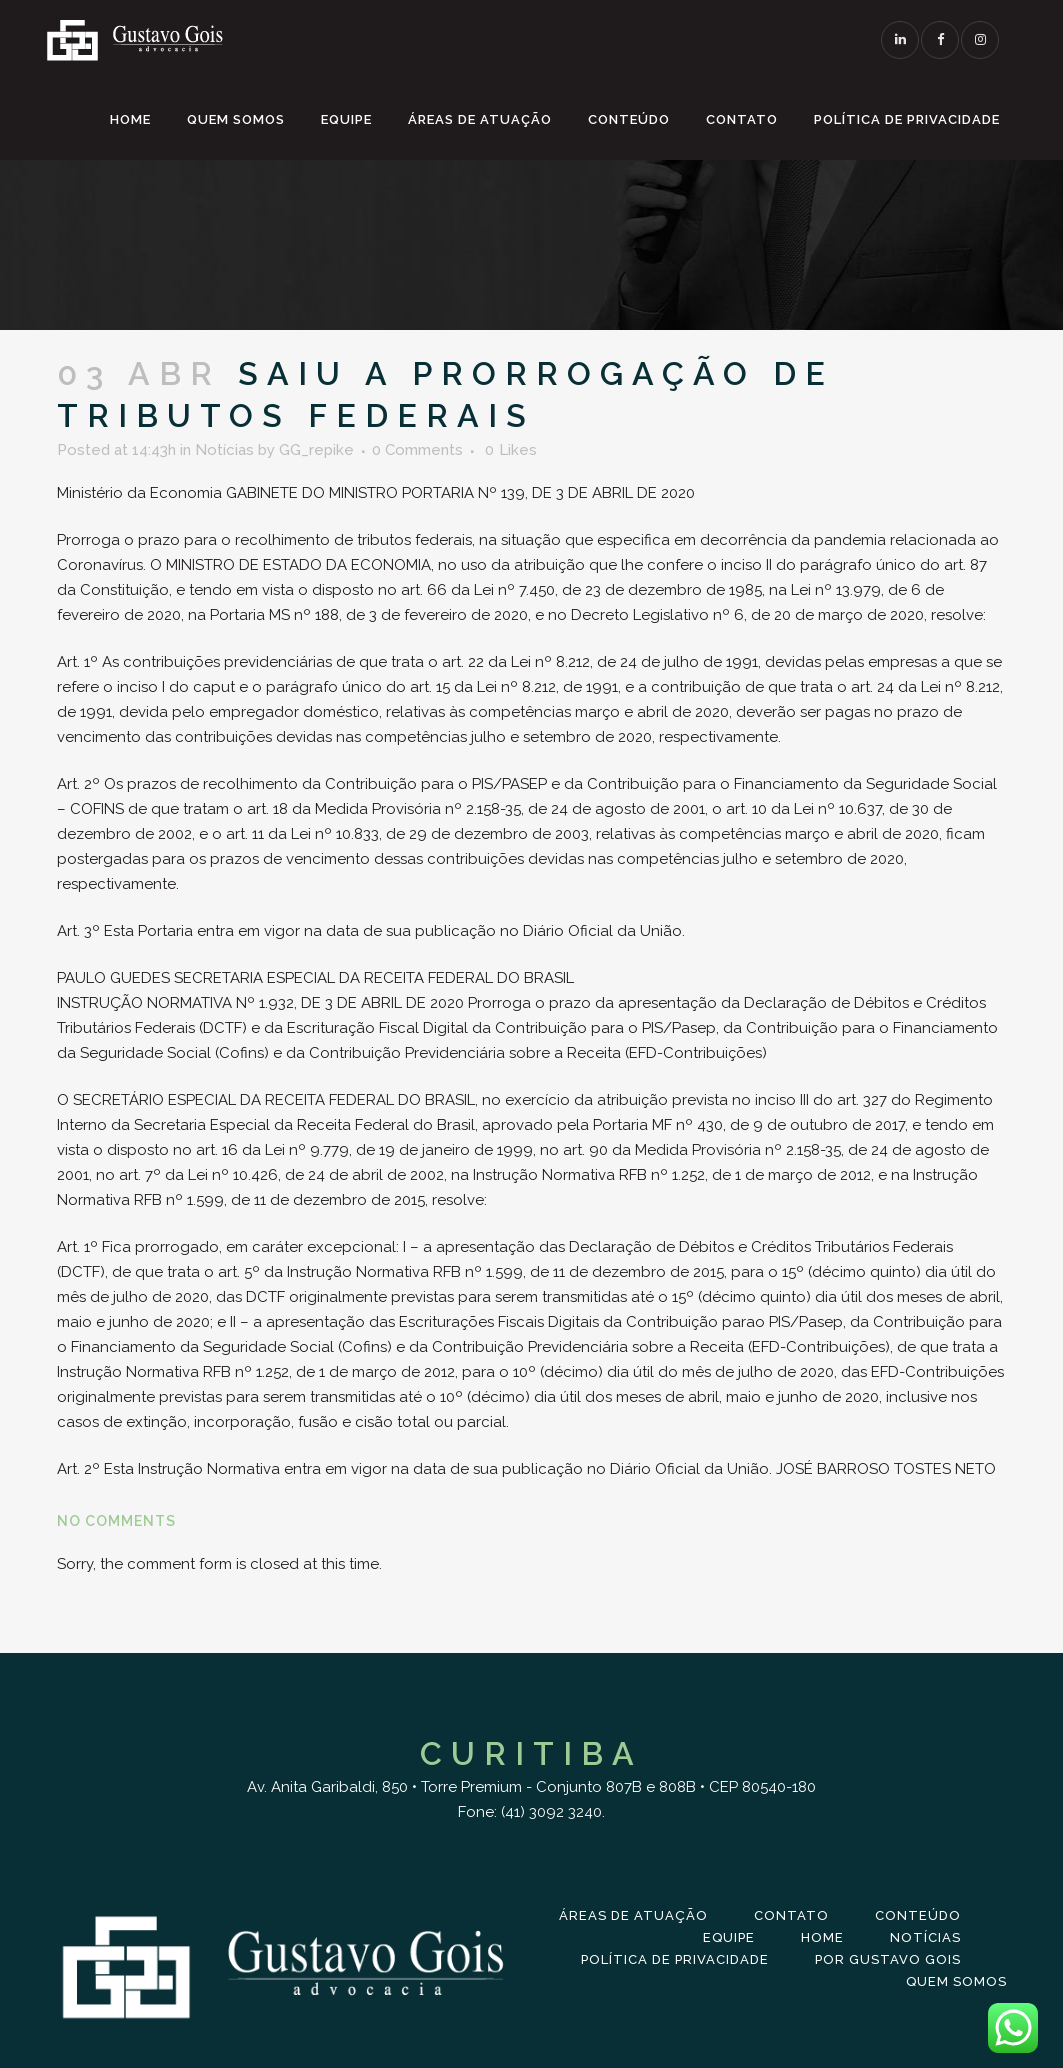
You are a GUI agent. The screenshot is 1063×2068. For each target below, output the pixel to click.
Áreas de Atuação (633, 1915)
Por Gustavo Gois (888, 1959)
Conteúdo (918, 1915)
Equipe (729, 1937)
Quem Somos (956, 1981)
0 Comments (417, 450)
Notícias (224, 450)
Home (822, 1937)
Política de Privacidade (675, 1959)
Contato (791, 1915)
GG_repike (316, 450)
